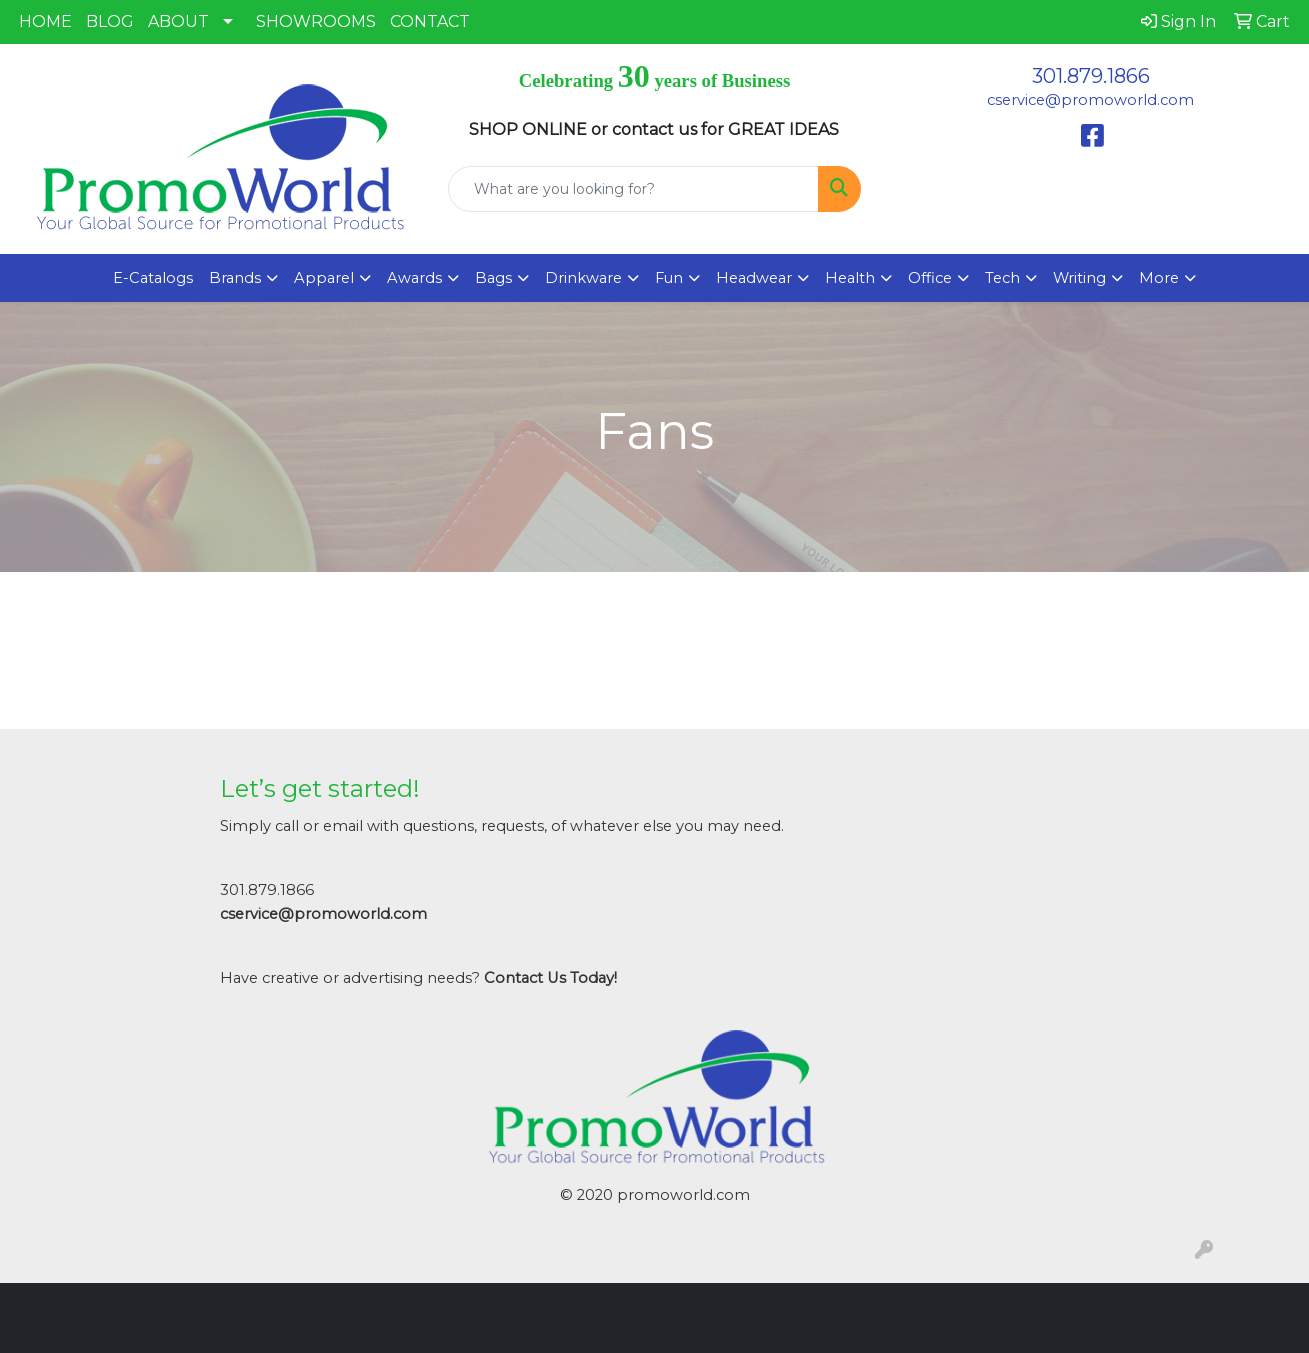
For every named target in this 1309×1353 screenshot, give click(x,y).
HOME (45, 21)
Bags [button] (493, 278)
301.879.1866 (1091, 76)
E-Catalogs (153, 278)
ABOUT (178, 21)
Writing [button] (1079, 278)
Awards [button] (414, 278)
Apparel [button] (324, 278)
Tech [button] (1002, 278)
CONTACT (430, 21)
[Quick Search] (633, 189)
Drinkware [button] (583, 278)
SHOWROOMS (316, 21)
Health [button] (850, 278)
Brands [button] (235, 278)
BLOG (110, 21)
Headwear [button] (754, 278)
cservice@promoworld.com (1090, 100)
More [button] (1159, 278)
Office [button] (930, 278)
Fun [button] (669, 278)
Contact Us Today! (550, 978)
